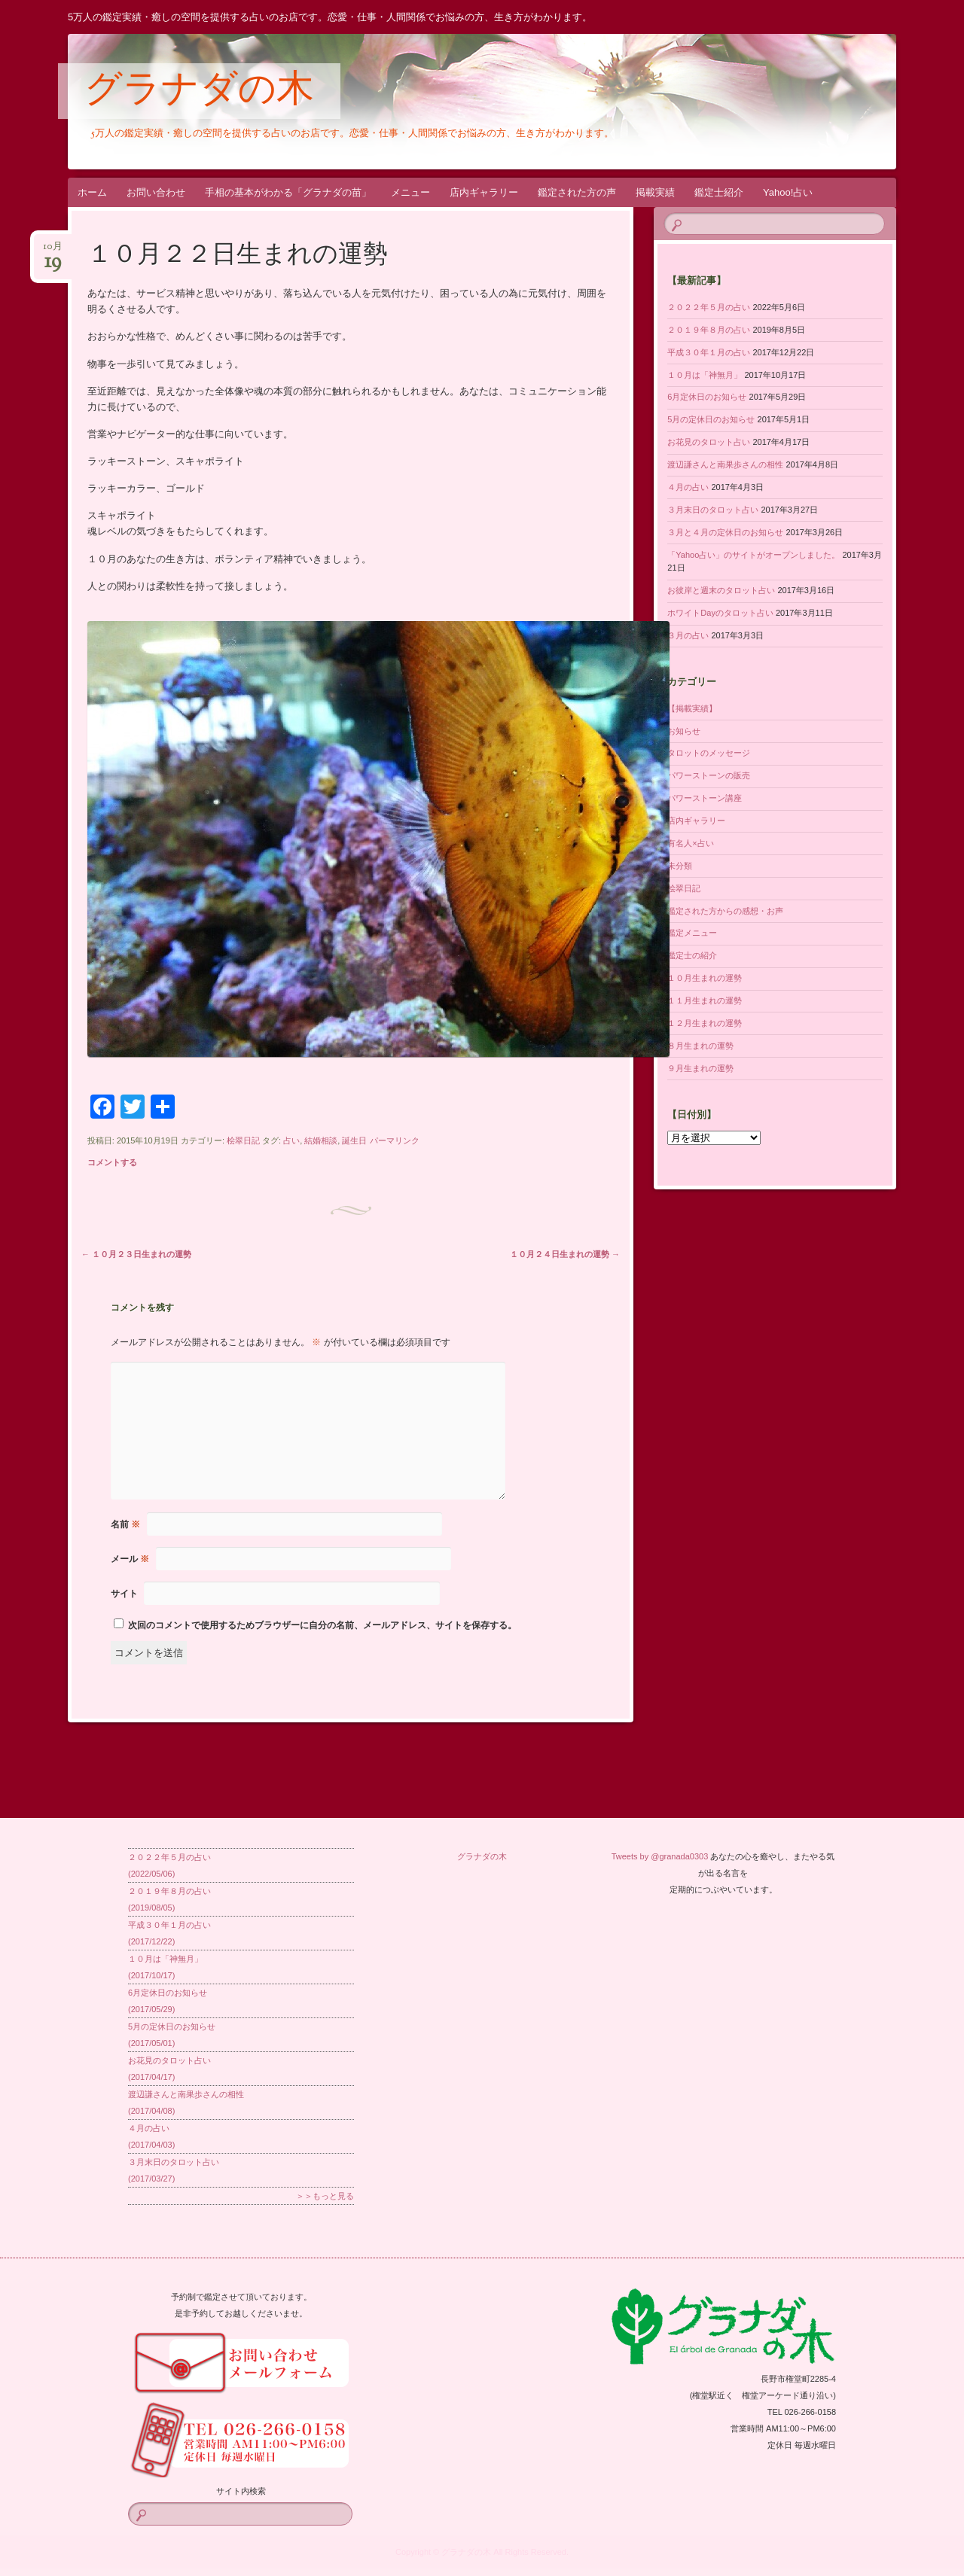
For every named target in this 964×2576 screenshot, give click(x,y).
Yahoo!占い (788, 192)
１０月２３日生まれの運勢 (136, 1254)
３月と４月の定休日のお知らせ (725, 532)
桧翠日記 (243, 1140)
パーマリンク (394, 1140)
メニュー (410, 192)
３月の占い (688, 635)
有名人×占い (690, 843)
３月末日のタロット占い (712, 509)
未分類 (679, 865)
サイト (124, 1593)
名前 (125, 1524)
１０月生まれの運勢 (704, 977)
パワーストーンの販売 (708, 775)
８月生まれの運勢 (700, 1045)
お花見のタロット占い (708, 441)
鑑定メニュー (692, 932)
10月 (53, 251)
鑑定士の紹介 (692, 955)
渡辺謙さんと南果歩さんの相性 (725, 464)
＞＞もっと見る (325, 2195)
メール (130, 1559)
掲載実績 (655, 192)
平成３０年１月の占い (708, 352)
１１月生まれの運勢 (704, 1000)
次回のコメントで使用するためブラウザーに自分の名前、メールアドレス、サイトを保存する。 (322, 1625)
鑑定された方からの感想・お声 (725, 910)
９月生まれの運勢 (700, 1068)
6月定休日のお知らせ (706, 396)
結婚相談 (320, 1140)
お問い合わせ (156, 192)
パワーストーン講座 (704, 797)
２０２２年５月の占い (708, 307)
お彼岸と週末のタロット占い (721, 590)
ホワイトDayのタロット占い (720, 612)
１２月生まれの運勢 (704, 1023)
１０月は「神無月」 (704, 374)
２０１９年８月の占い (708, 329)
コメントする (112, 1162)
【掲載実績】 (692, 708)
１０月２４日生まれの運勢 (565, 1254)
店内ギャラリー (484, 192)
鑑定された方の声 (577, 192)
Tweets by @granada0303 (660, 1856)
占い (291, 1140)
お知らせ (683, 730)
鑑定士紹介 (718, 192)
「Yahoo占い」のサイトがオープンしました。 (753, 554)
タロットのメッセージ (708, 752)
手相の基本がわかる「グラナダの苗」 (288, 192)
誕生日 (354, 1140)
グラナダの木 (199, 92)
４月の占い (688, 487)
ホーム (92, 192)
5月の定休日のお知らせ (711, 419)
